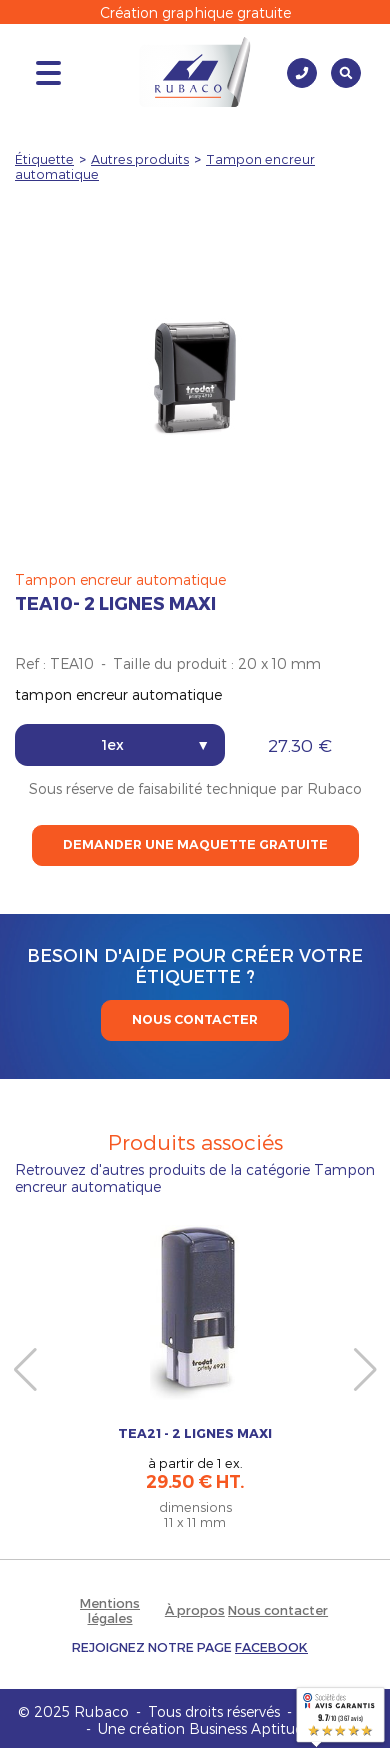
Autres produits (140, 158)
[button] (190, 1646)
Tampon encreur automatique (120, 579)
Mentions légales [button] (110, 1610)
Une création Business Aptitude (205, 1728)
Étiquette (44, 158)
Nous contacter (195, 1019)
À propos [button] (195, 1609)
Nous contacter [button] (278, 1609)
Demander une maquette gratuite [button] (195, 844)
